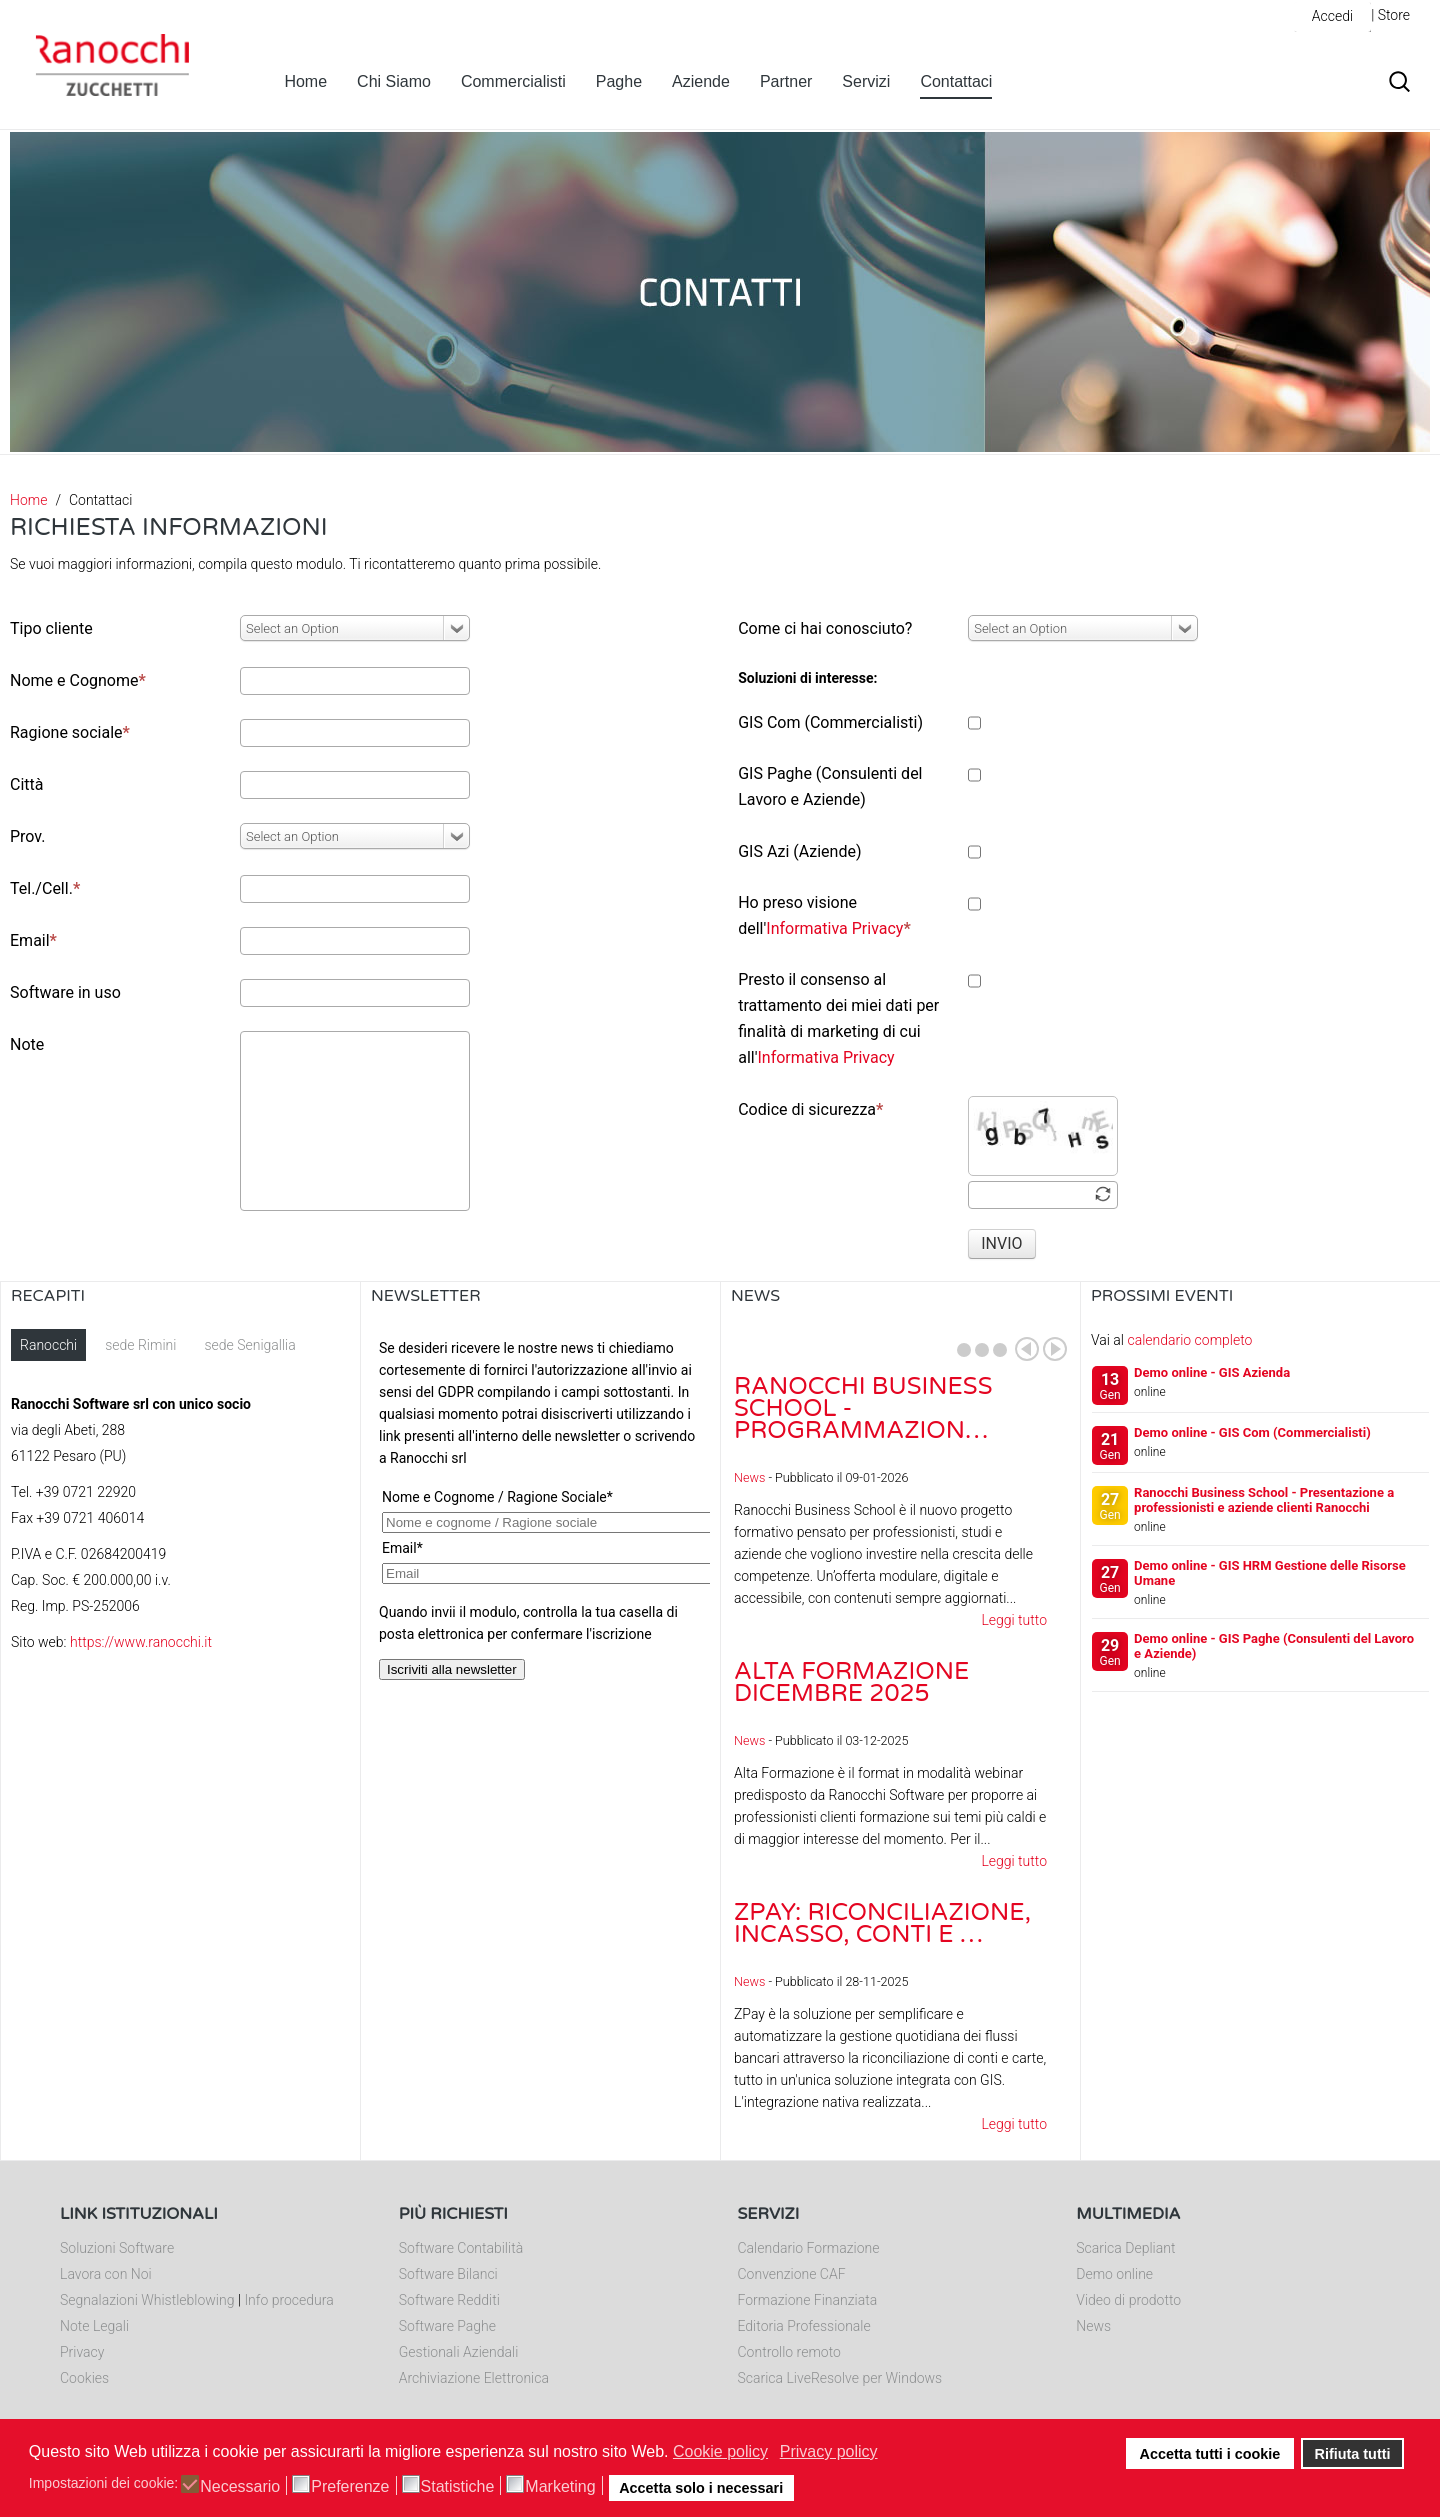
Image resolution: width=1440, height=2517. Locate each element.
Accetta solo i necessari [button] (701, 2488)
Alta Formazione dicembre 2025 (851, 1682)
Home (305, 81)
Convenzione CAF (792, 2274)
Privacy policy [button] (829, 2451)
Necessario (240, 2487)
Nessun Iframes (540, 1529)
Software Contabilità (461, 2248)
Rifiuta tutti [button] (1353, 2454)
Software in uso (65, 992)
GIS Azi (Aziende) (799, 851)
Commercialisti (513, 81)
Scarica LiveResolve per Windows (840, 2378)
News (749, 1477)
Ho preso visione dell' (824, 915)
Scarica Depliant (1125, 2248)
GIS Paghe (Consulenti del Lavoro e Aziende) (830, 786)
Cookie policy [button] (720, 2451)
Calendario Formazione (809, 2248)
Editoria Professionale (804, 2326)
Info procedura (288, 2300)
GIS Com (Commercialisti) (830, 722)
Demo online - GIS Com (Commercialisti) (1252, 1432)
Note (27, 1044)
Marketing (560, 2487)
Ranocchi (48, 1345)
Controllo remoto (789, 2352)
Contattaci (956, 81)
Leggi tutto (1014, 1620)
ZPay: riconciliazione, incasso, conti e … (882, 1923)
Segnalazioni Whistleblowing (147, 2300)
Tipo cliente (51, 628)
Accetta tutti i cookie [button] (1210, 2454)
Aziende (701, 81)
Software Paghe (447, 2326)
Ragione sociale (70, 732)
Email (33, 940)
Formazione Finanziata (808, 2300)
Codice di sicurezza (810, 1109)
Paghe (619, 81)
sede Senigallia (249, 1345)
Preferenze (350, 2487)
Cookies (84, 2378)
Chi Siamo (394, 81)
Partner (786, 81)
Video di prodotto (1128, 2300)
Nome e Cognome (78, 680)
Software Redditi (449, 2300)
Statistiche (458, 2487)
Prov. (28, 836)
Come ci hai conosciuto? (825, 628)
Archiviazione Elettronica (474, 2378)
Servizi (866, 81)
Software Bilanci (448, 2274)
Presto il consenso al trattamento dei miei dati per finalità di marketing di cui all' (838, 1018)
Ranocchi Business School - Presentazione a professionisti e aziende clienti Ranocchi (1264, 1500)
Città (26, 784)
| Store (1390, 15)
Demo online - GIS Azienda (1212, 1372)
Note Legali (94, 2326)
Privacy (82, 2352)
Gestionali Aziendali (459, 2352)
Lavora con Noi (106, 2274)
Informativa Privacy (834, 928)
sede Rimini (140, 1345)
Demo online (1114, 2274)
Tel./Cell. (45, 888)
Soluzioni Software (117, 2248)
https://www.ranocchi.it (141, 1642)
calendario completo (1189, 1340)
